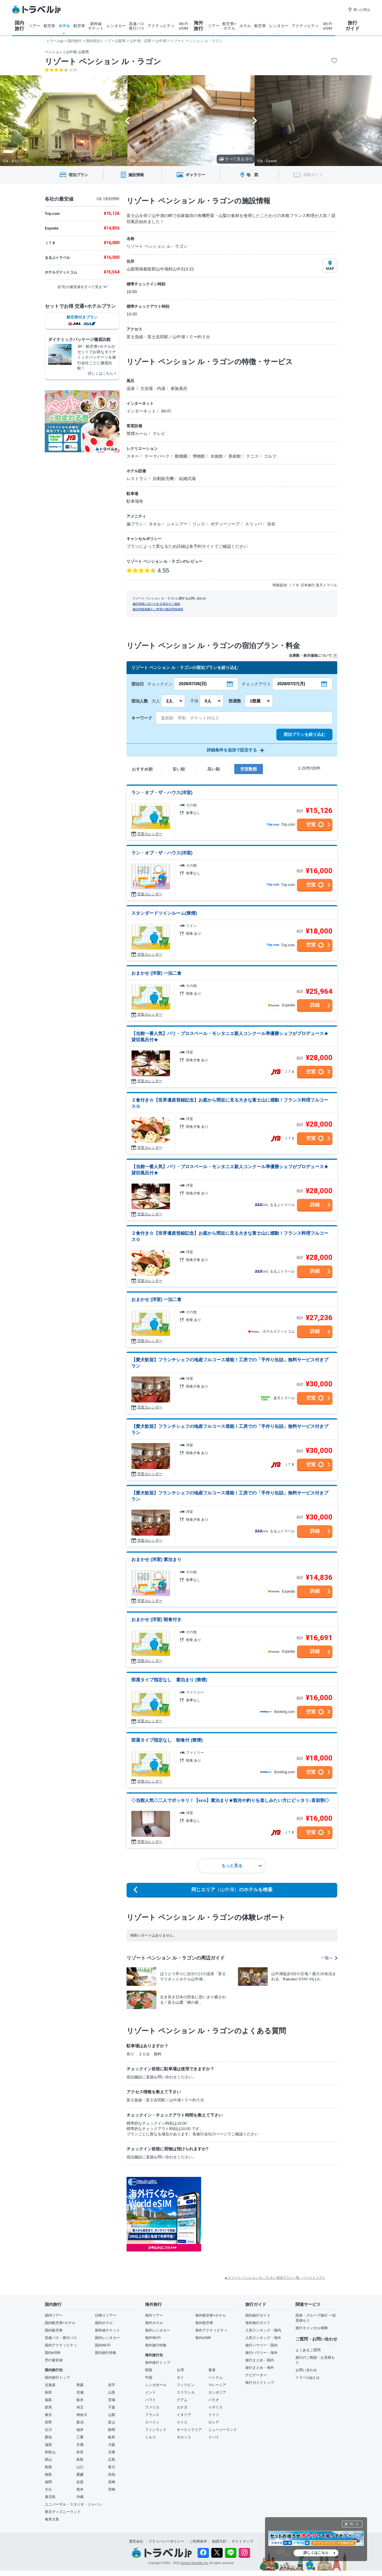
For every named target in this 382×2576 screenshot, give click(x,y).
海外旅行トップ (157, 2362)
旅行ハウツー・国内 (261, 2345)
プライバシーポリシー (166, 2541)
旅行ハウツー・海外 (261, 2353)
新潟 (80, 2422)
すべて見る (235, 159)
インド (150, 2392)
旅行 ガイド (352, 25)
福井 (80, 2430)
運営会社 (136, 2541)
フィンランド (156, 2430)
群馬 (48, 2407)
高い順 (213, 769)
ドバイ (213, 2437)
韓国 (148, 2370)
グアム (182, 2400)
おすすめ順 (142, 769)
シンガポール (156, 2385)
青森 (80, 2385)
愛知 (48, 2437)
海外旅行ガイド (257, 2323)
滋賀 (48, 2445)
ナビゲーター (256, 2375)
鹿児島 (50, 2497)
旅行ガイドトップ (259, 2382)
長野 (48, 2422)
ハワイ (150, 2400)
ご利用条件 (198, 2541)
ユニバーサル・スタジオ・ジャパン (73, 2504)
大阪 (111, 2445)
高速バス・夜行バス (61, 2338)
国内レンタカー (107, 2338)
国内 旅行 (19, 25)
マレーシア (217, 2385)
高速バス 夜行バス (136, 25)
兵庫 (111, 2452)
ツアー (34, 26)
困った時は (359, 9)
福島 (48, 2400)
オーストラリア (189, 2430)
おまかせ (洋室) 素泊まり (156, 1559)
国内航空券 (54, 2330)
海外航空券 (204, 2323)
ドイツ (213, 2415)
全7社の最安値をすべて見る (79, 287)
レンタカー (116, 26)
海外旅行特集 (156, 2345)
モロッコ (184, 2437)
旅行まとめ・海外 (259, 2368)
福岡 (48, 2482)
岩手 (111, 2385)
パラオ (213, 2400)
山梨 (111, 2415)
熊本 (80, 2489)
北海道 (50, 2385)
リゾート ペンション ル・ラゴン (103, 61)
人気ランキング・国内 (263, 2330)
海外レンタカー (157, 2330)
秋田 (48, 2392)
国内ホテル (104, 2323)
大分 (48, 2489)
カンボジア (217, 2392)
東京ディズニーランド (63, 2512)
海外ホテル (154, 2323)
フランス (152, 2415)
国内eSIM (52, 2353)
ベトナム (215, 2377)
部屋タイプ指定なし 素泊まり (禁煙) (169, 1679)
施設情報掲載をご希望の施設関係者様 (158, 609)
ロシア (213, 2422)
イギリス (215, 2407)
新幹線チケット (107, 2330)
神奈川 (81, 2415)
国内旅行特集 (105, 2353)
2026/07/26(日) (193, 683)
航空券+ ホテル (229, 25)
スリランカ (186, 2392)
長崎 (111, 2482)
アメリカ (152, 2407)
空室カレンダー (149, 834)
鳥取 (80, 2459)
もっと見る (241, 1865)
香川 (111, 2467)
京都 (80, 2445)
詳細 (315, 1005)
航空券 (49, 26)
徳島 (48, 2474)
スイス (182, 2422)
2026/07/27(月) (291, 683)
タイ (180, 2377)
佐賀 (80, 2482)
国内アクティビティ (61, 2345)
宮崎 (111, 2489)
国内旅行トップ (57, 2377)
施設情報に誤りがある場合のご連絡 (156, 603)
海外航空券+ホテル (210, 2315)
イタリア (184, 2415)
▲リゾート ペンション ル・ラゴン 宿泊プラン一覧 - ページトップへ (274, 2277)
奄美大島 (52, 2519)
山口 (80, 2467)
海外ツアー (154, 2315)
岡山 (48, 2459)
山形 (111, 2392)
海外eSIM (203, 2338)
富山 (111, 2422)
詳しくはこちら (316, 2553)
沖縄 (80, 2497)
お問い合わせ (306, 2370)
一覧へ (329, 1958)
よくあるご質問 (308, 2350)
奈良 (80, 2452)
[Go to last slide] (127, 120)
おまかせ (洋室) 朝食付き (156, 1619)
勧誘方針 (219, 2541)
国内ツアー (54, 2315)
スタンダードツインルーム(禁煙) (164, 913)
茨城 (111, 2400)
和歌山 (50, 2452)
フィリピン (186, 2385)
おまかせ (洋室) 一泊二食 (156, 973)
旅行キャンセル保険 (311, 2328)
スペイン (152, 2422)
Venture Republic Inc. (195, 2563)
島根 (48, 2467)
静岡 (111, 2430)
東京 (48, 2415)
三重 (80, 2437)
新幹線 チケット (96, 25)
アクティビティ (161, 26)
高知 (111, 2474)
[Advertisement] (261, 2214)
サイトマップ (242, 2541)
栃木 (80, 2400)
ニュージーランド (222, 2430)
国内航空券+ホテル (60, 2323)
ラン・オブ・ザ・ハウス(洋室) (161, 792)
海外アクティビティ (211, 2330)
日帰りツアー (105, 2315)
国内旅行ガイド (257, 2315)
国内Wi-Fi (102, 2345)
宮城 (80, 2392)
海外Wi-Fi (153, 2338)
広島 (111, 2459)
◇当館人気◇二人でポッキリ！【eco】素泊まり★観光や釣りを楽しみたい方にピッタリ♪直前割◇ (230, 1800)
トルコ (150, 2437)
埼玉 (80, 2407)
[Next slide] (254, 120)
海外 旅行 (198, 25)
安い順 (178, 769)
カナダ (182, 2407)
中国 (148, 2377)
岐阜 (111, 2437)
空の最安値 (54, 2360)
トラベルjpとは (307, 2377)
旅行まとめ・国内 (259, 2360)
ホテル (64, 26)
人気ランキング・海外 (263, 2338)
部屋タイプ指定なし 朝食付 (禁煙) (167, 1740)
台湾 (180, 2370)
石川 (48, 2430)
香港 (211, 2370)
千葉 (111, 2407)
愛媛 (80, 2474)
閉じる (354, 2524)
